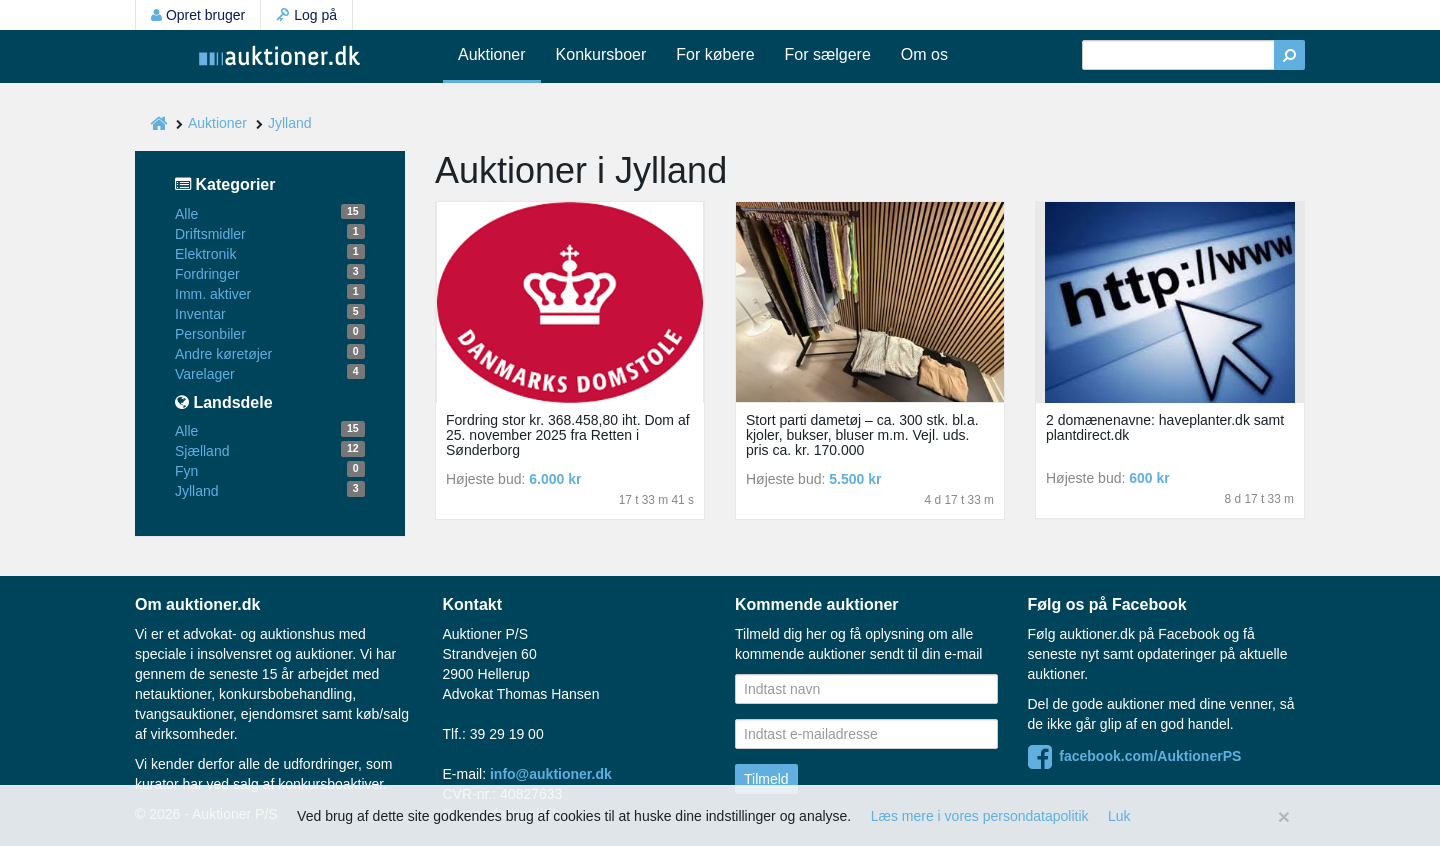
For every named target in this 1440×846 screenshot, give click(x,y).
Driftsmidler (210, 234)
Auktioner (492, 54)
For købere (715, 54)
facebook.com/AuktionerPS (1135, 756)
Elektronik (205, 254)
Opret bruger (198, 15)
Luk (1119, 816)
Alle (186, 214)
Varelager (205, 374)
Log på (306, 15)
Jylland (290, 123)
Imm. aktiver (213, 294)
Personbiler (210, 334)
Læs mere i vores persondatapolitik (980, 816)
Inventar (200, 314)
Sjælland (202, 451)
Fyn (186, 471)
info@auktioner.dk (551, 774)
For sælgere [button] (828, 54)
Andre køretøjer (223, 354)
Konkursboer (601, 54)
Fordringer (207, 274)
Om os (924, 54)
